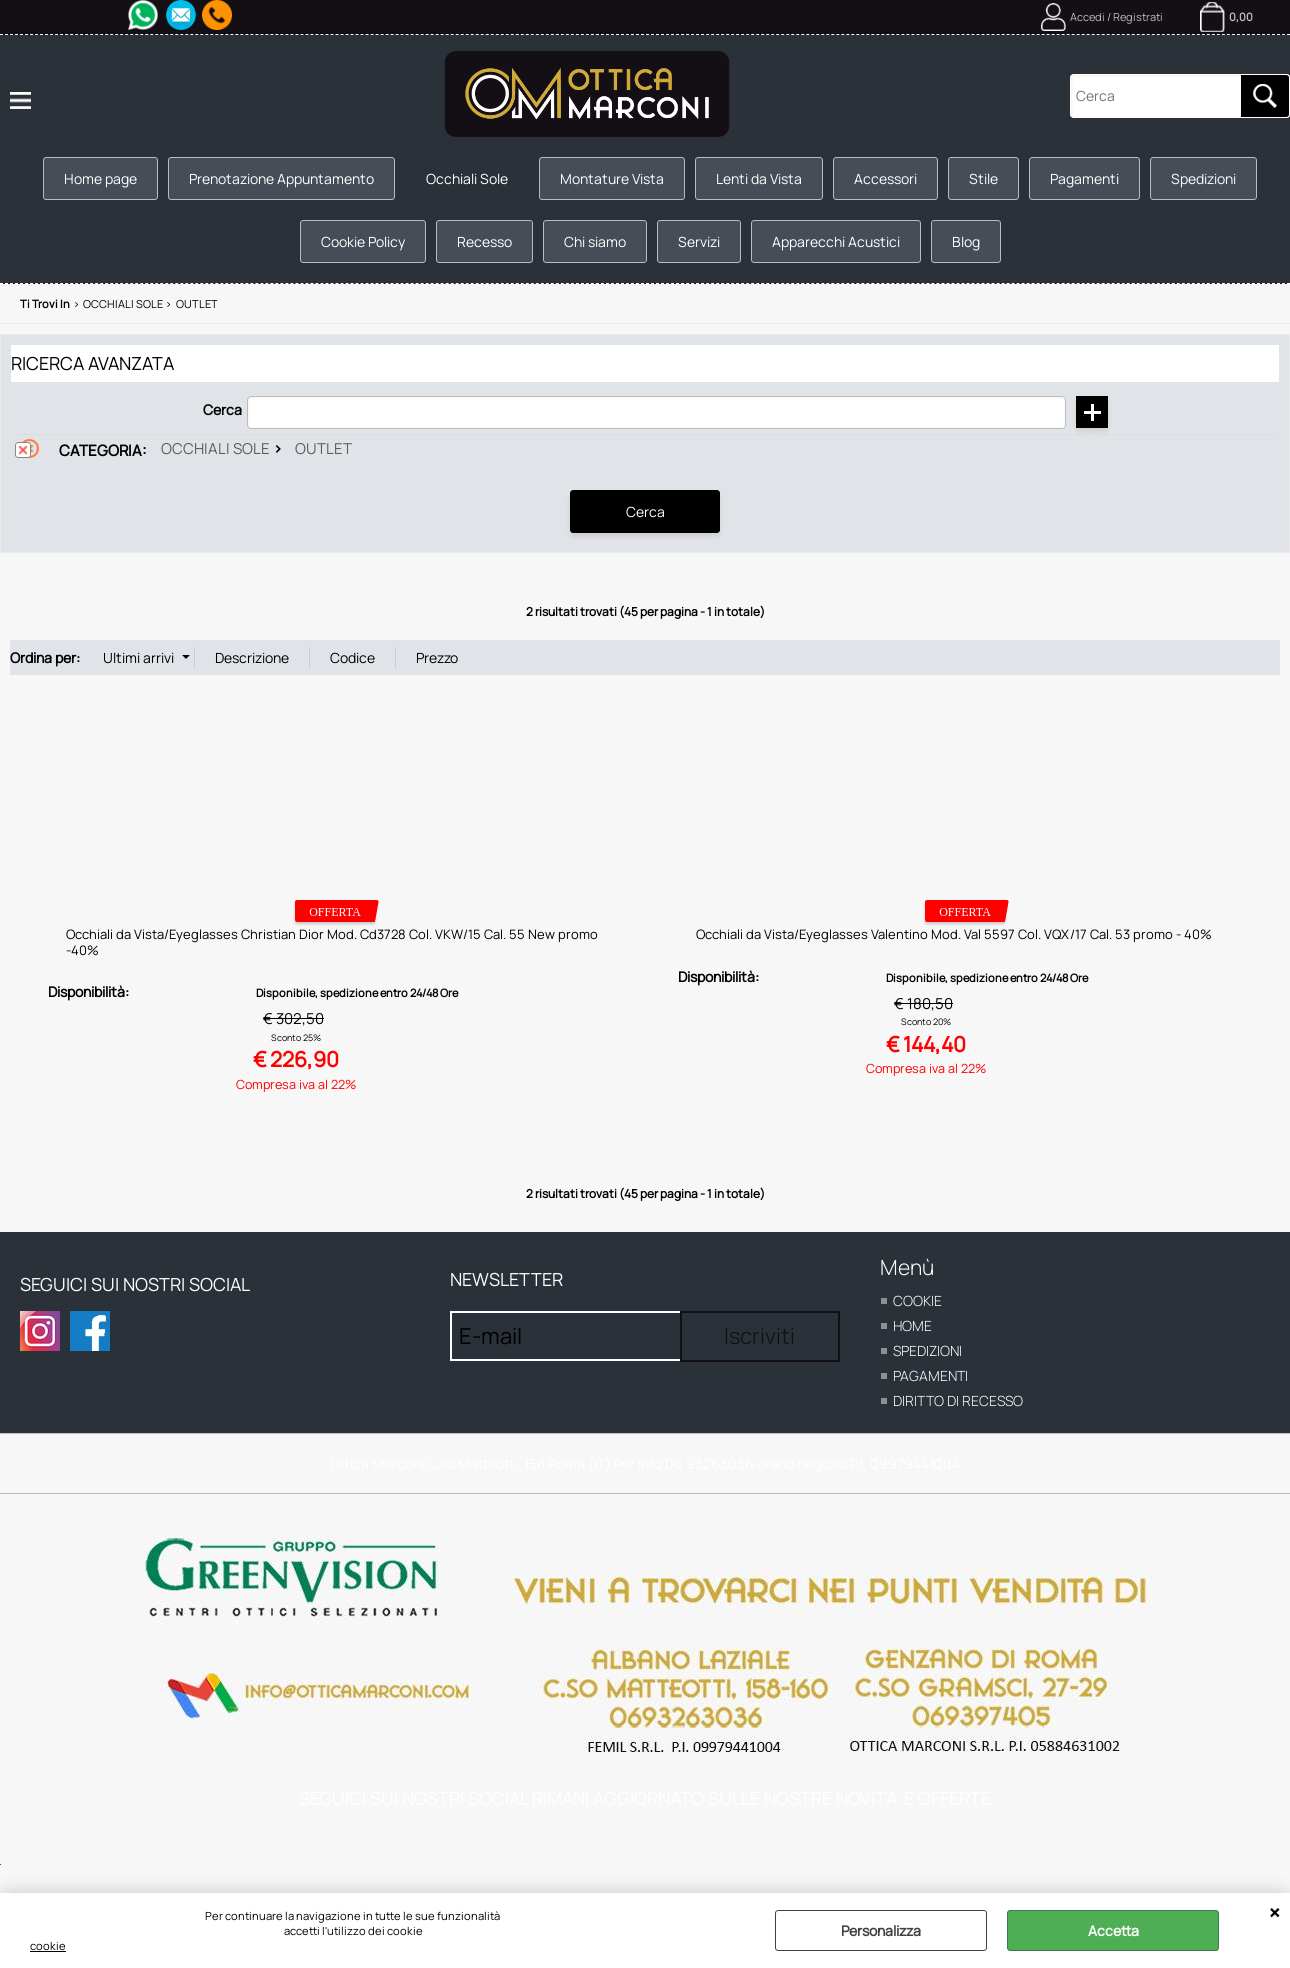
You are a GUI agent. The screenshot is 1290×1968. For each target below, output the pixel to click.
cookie (48, 1945)
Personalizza (881, 1930)
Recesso (484, 241)
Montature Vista (612, 178)
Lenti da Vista (759, 178)
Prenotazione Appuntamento (281, 178)
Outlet (323, 448)
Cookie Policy (363, 241)
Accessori (885, 178)
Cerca (222, 409)
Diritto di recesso (958, 1400)
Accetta (1113, 1930)
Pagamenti (1084, 178)
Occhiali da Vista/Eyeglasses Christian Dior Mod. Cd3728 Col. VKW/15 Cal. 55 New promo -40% (332, 942)
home (912, 1325)
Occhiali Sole (467, 178)
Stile (983, 178)
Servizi (699, 241)
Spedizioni (1203, 178)
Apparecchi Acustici (836, 241)
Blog (966, 241)
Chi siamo (595, 241)
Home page (100, 178)
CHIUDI (1274, 1913)
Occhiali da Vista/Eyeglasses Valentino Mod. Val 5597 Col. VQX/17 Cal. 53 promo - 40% (954, 934)
